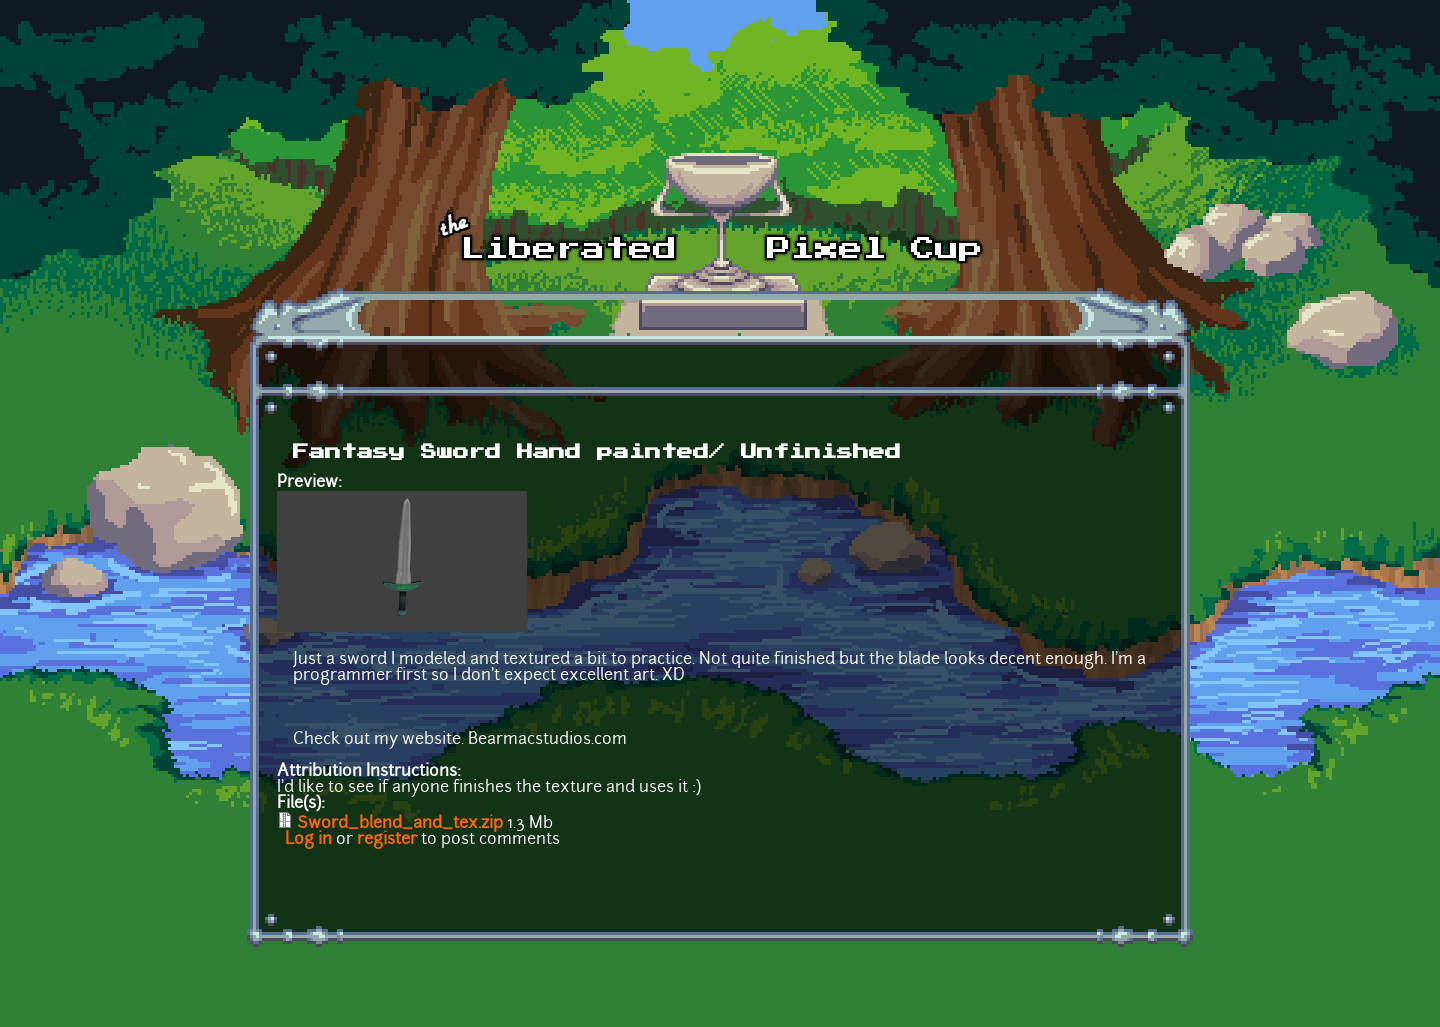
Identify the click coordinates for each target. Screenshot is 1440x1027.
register (387, 840)
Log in (308, 840)
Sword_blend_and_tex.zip (400, 824)
